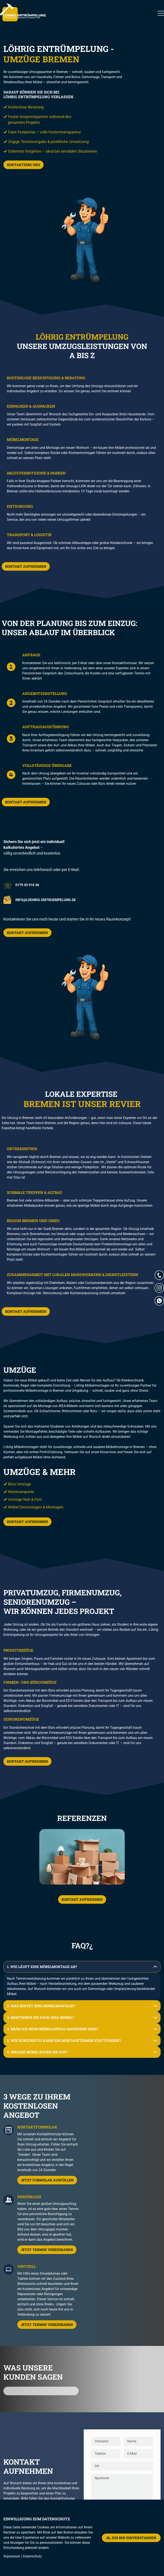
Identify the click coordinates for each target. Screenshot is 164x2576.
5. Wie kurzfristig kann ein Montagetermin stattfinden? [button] (64, 2040)
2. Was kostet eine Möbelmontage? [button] (41, 2006)
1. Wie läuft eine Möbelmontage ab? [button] (42, 1966)
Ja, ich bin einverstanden (131, 2537)
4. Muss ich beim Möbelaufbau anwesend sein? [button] (52, 2029)
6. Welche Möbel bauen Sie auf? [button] (37, 2052)
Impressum (11, 2556)
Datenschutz (32, 2556)
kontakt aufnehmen (25, 802)
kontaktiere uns (23, 164)
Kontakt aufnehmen (25, 566)
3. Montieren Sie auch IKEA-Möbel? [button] (40, 2017)
